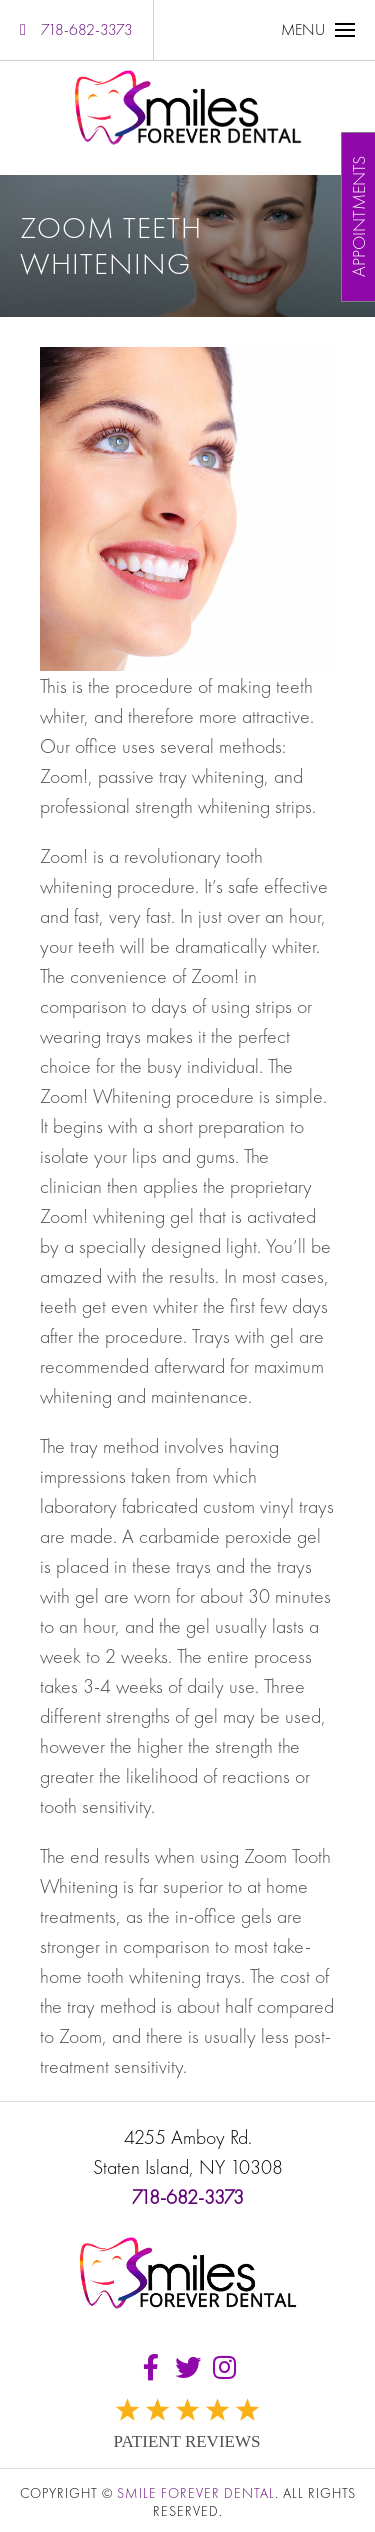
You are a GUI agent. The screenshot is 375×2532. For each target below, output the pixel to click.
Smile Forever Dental (196, 2493)
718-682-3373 (76, 29)
